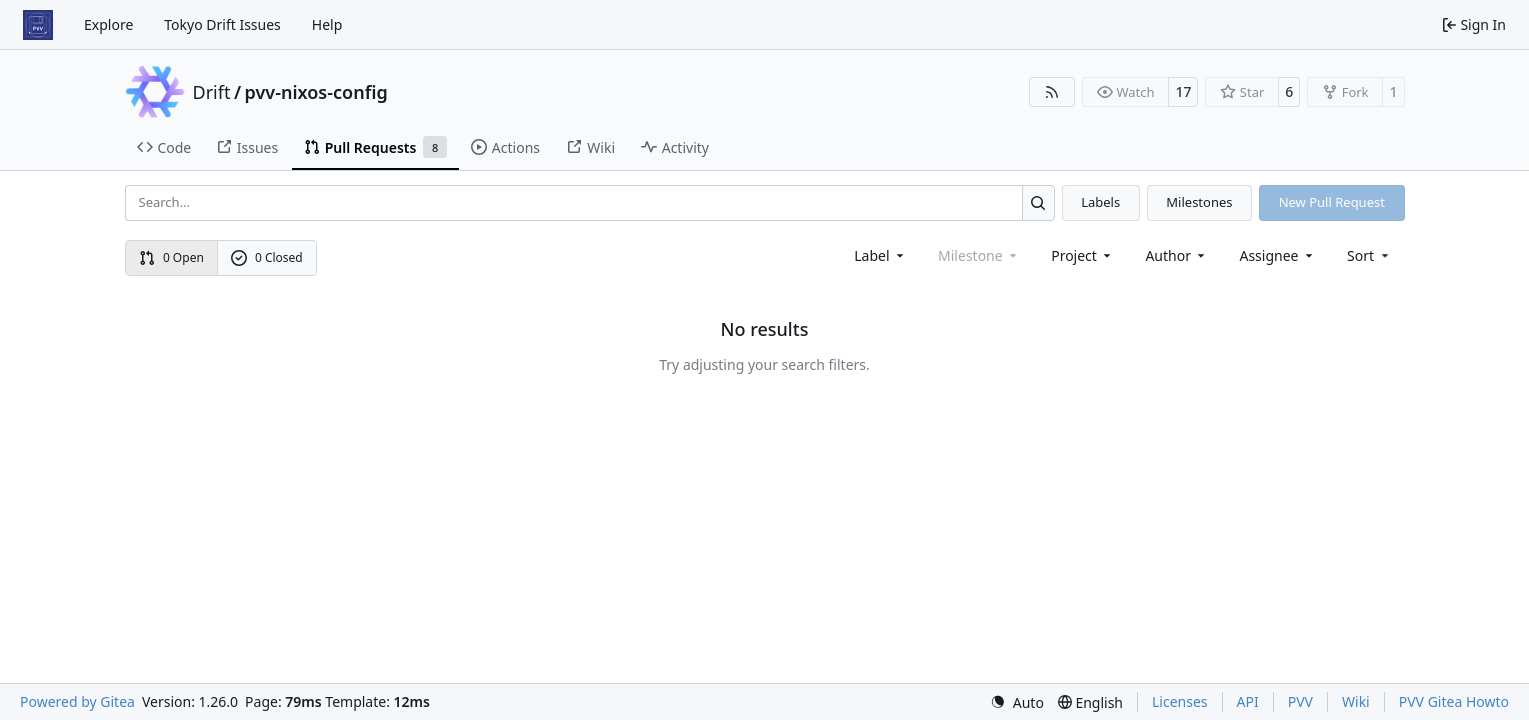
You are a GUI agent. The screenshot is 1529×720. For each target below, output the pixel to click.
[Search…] (1038, 202)
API (1248, 701)
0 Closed (267, 257)
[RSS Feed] (1052, 92)
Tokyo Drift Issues (222, 24)
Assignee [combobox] (1277, 255)
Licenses (1180, 701)
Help (327, 24)
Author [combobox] (1176, 255)
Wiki (1356, 701)
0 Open (171, 257)
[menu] (1369, 255)
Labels (1100, 202)
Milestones (1199, 202)
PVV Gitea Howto (1454, 701)
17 (1183, 91)
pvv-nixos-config (316, 92)
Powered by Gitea (77, 701)
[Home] (38, 25)
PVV (1300, 701)
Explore (108, 24)
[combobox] (880, 255)
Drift (212, 92)
